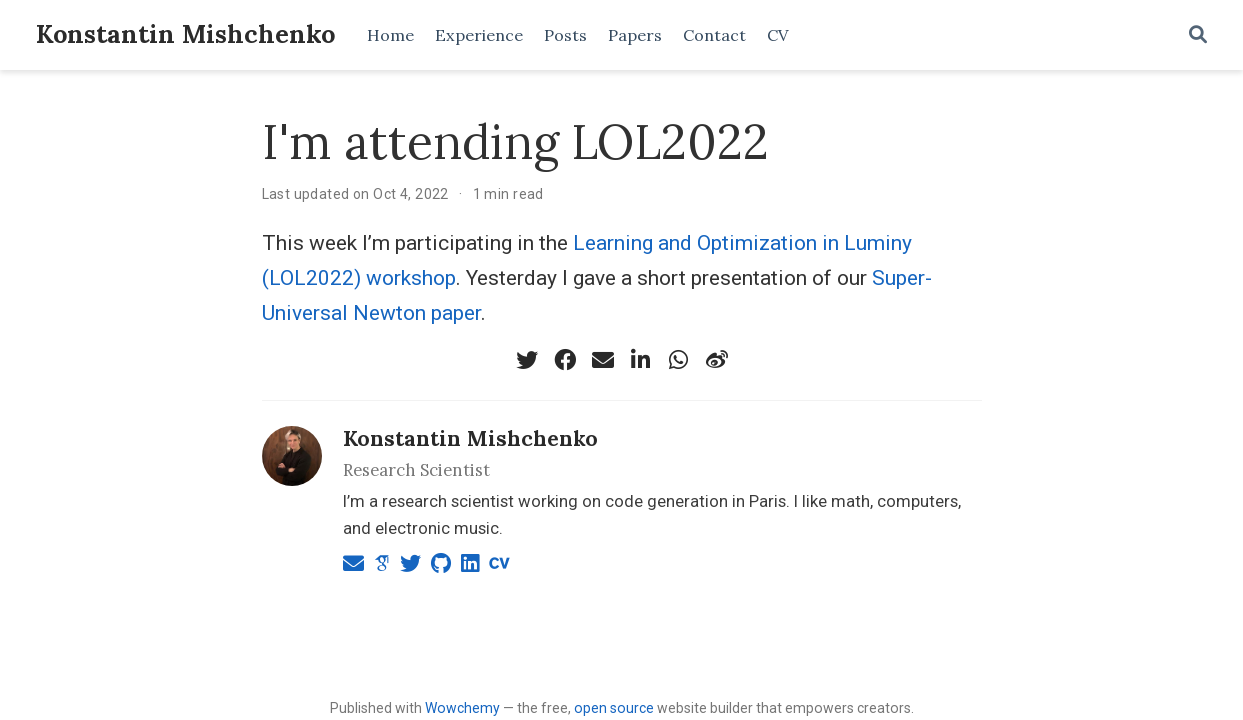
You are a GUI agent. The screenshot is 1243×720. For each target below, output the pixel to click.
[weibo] (717, 360)
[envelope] (603, 360)
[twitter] (527, 360)
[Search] (1198, 35)
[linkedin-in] (641, 360)
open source (614, 708)
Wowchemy (462, 708)
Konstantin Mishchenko (185, 34)
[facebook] (565, 360)
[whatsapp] (679, 360)
